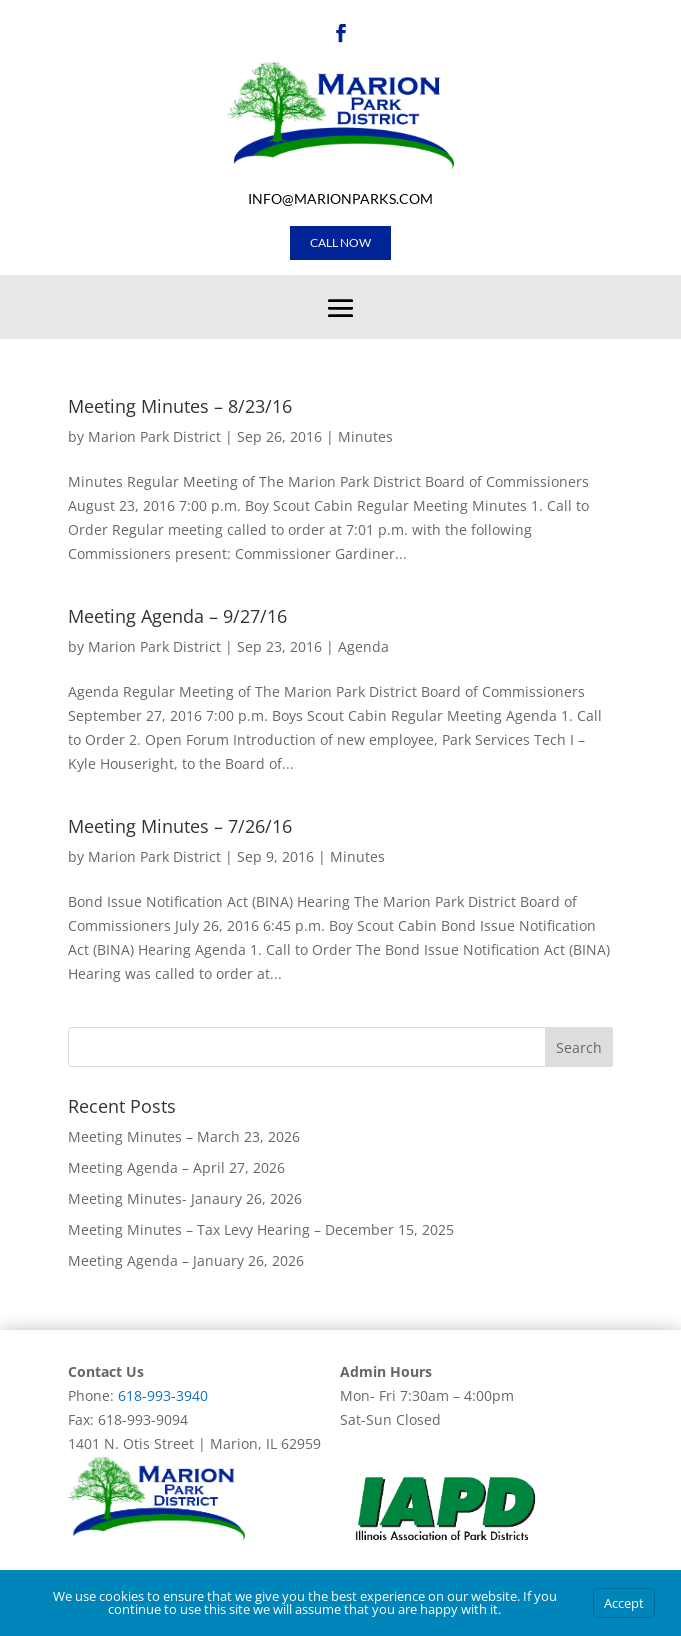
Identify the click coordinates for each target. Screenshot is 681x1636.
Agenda (363, 646)
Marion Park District (154, 436)
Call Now (340, 242)
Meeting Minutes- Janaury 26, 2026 (185, 1198)
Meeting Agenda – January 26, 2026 (186, 1260)
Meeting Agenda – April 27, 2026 (176, 1167)
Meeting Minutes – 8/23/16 (180, 406)
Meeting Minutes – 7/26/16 (180, 826)
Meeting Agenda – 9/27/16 (177, 616)
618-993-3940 (163, 1395)
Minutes (365, 436)
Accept (624, 1603)
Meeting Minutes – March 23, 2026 (184, 1136)
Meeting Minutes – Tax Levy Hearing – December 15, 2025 (261, 1229)
